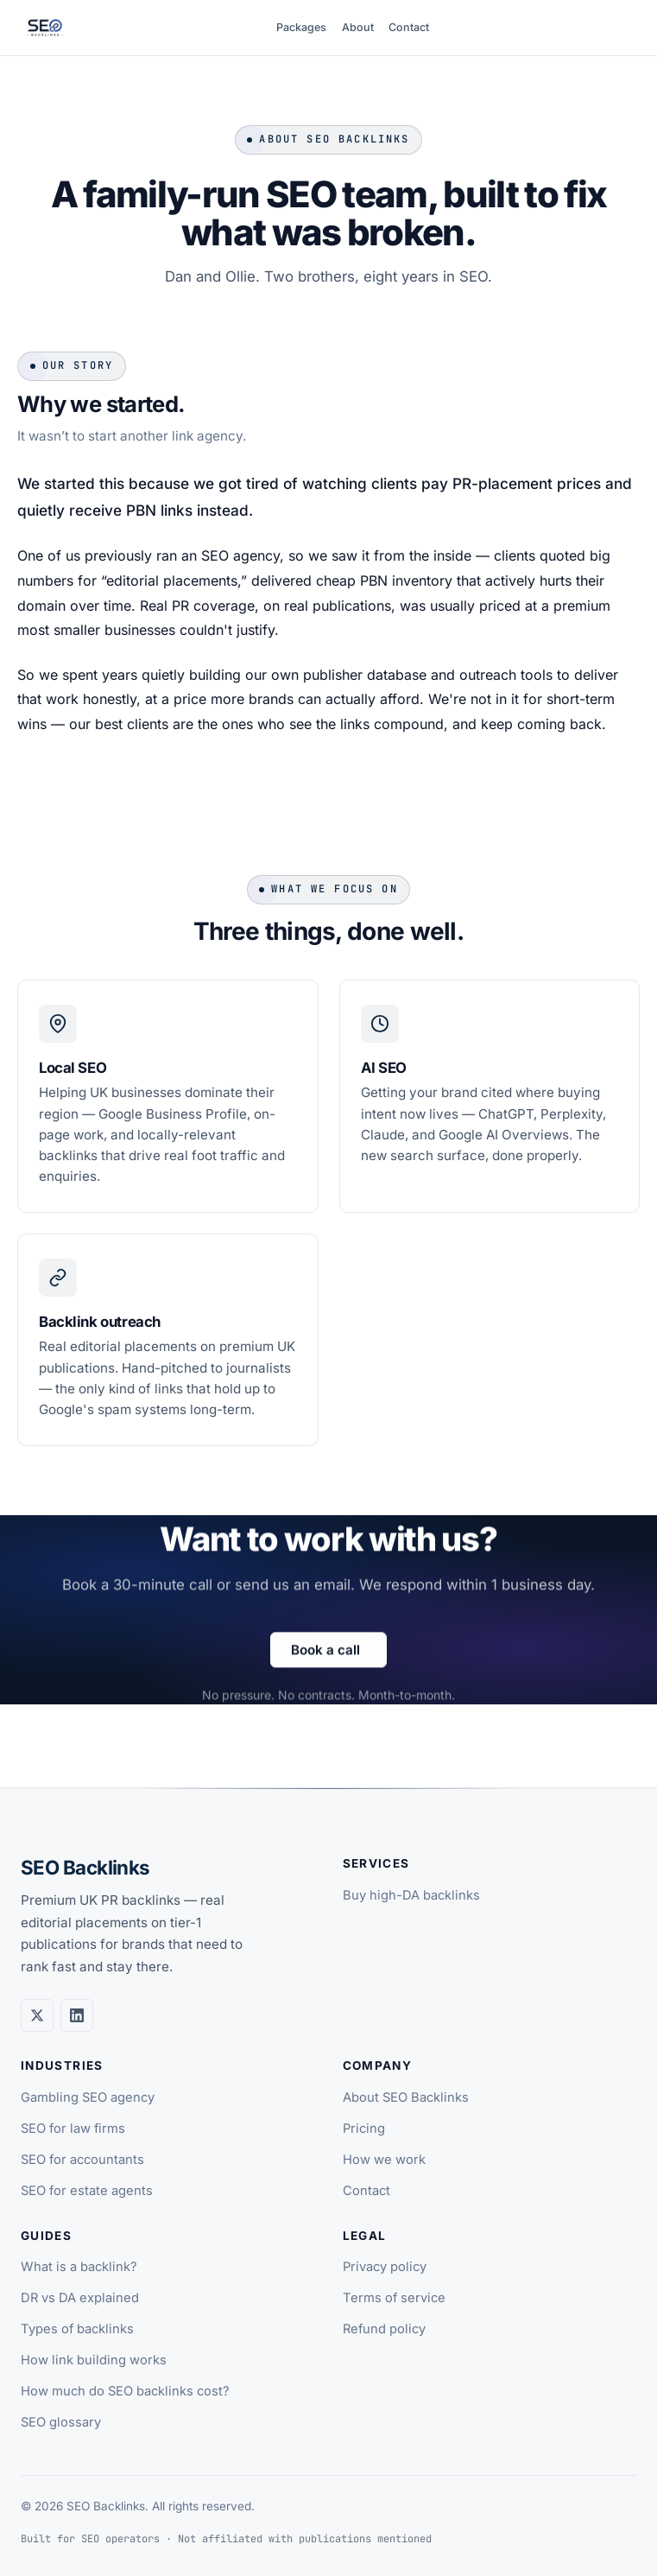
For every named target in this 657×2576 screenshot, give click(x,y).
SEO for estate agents (87, 2190)
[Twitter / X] (37, 2015)
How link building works (94, 2360)
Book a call (325, 1662)
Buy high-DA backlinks (411, 1895)
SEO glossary (61, 2422)
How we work (384, 2159)
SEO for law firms (73, 2128)
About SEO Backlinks (406, 2097)
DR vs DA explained (80, 2298)
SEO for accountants (82, 2159)
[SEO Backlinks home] (45, 27)
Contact (409, 27)
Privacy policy (384, 2267)
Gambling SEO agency (88, 2097)
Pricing (364, 2128)
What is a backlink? (79, 2267)
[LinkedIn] (76, 2015)
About (358, 27)
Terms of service (394, 2298)
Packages (301, 27)
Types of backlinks (77, 2329)
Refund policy (384, 2329)
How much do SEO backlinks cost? (125, 2391)
